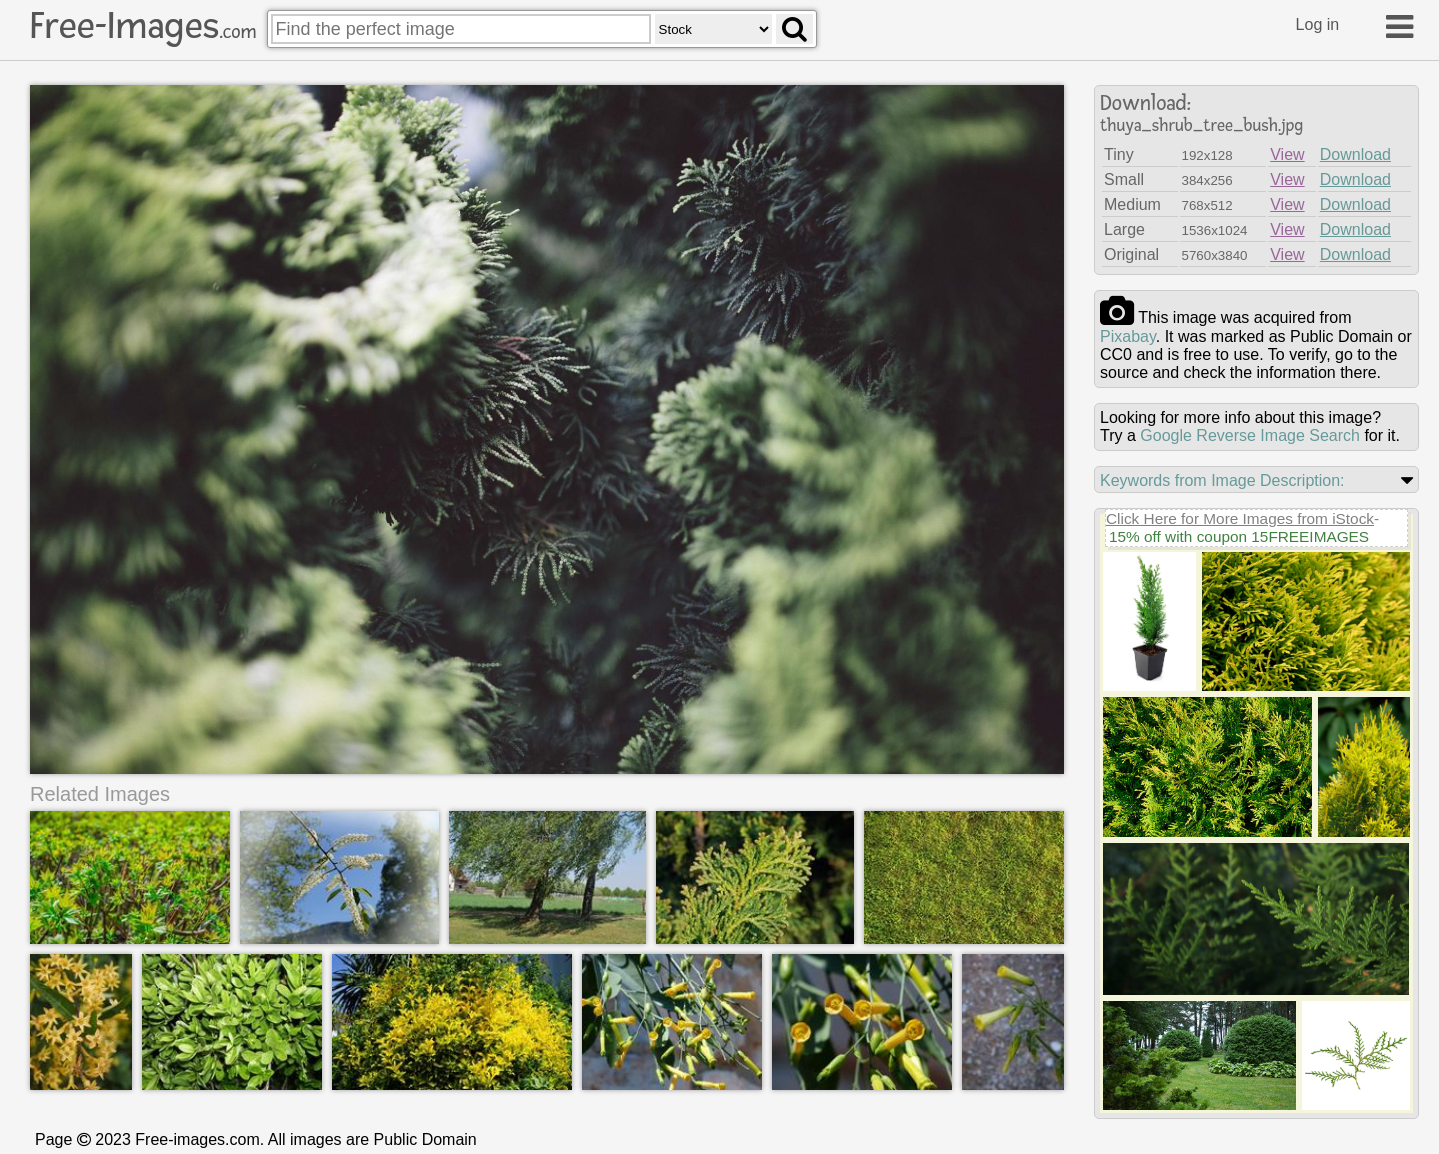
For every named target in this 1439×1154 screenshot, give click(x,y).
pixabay (1128, 336)
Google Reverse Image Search (1250, 435)
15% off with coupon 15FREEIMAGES (1239, 536)
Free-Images (143, 26)
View (1287, 154)
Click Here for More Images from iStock (1240, 518)
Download (1355, 154)
